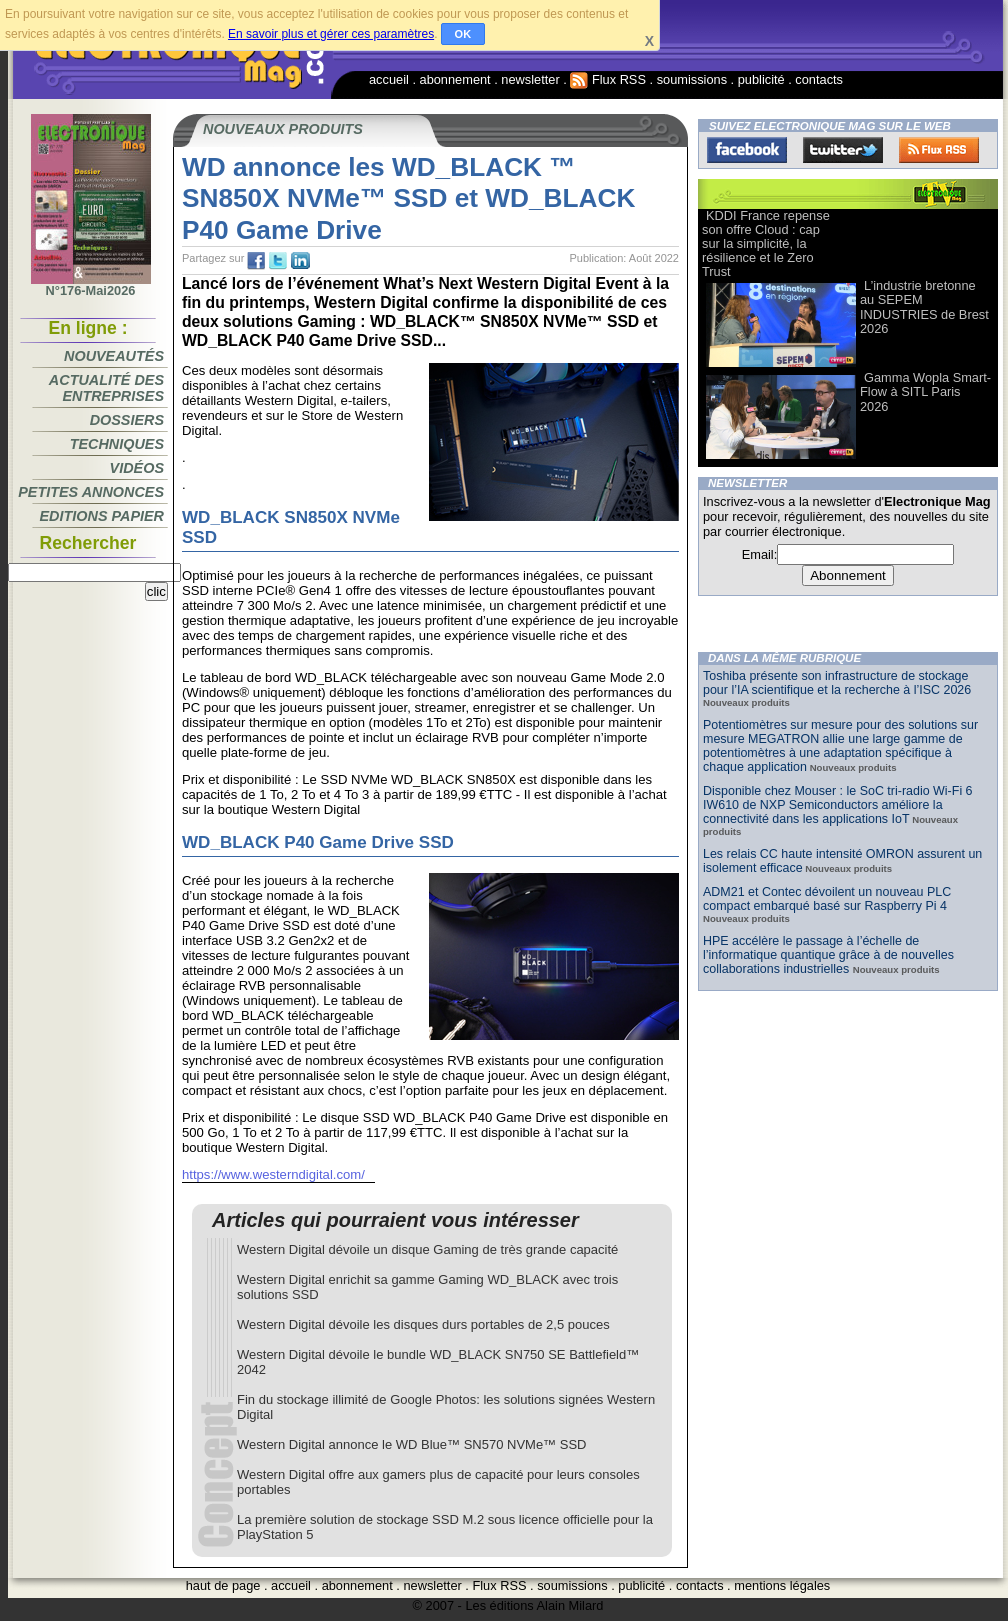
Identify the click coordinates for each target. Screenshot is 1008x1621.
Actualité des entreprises (106, 388)
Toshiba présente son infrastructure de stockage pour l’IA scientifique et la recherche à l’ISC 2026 (837, 683)
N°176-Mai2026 (91, 285)
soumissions (692, 79)
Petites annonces (91, 492)
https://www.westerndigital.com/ (273, 1174)
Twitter (843, 150)
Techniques (117, 444)
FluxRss (939, 150)
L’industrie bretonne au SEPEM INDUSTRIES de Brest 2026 (924, 306)
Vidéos (137, 468)
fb (256, 261)
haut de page (223, 1585)
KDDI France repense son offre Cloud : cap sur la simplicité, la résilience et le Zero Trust (766, 243)
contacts (819, 79)
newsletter (530, 79)
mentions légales (782, 1585)
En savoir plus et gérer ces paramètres (331, 34)
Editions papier (102, 516)
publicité (761, 79)
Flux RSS (608, 79)
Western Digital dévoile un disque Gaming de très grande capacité (427, 1249)
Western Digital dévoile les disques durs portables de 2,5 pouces (423, 1324)
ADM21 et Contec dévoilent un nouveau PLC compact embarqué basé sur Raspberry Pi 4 (827, 899)
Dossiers (127, 420)
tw (278, 261)
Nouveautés (114, 356)
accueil (389, 79)
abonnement (455, 79)
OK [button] (463, 34)
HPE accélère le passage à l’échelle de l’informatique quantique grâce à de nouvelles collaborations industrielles (828, 955)
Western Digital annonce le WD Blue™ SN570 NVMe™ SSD (411, 1444)
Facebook (747, 150)
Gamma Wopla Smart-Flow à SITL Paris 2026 (925, 391)
